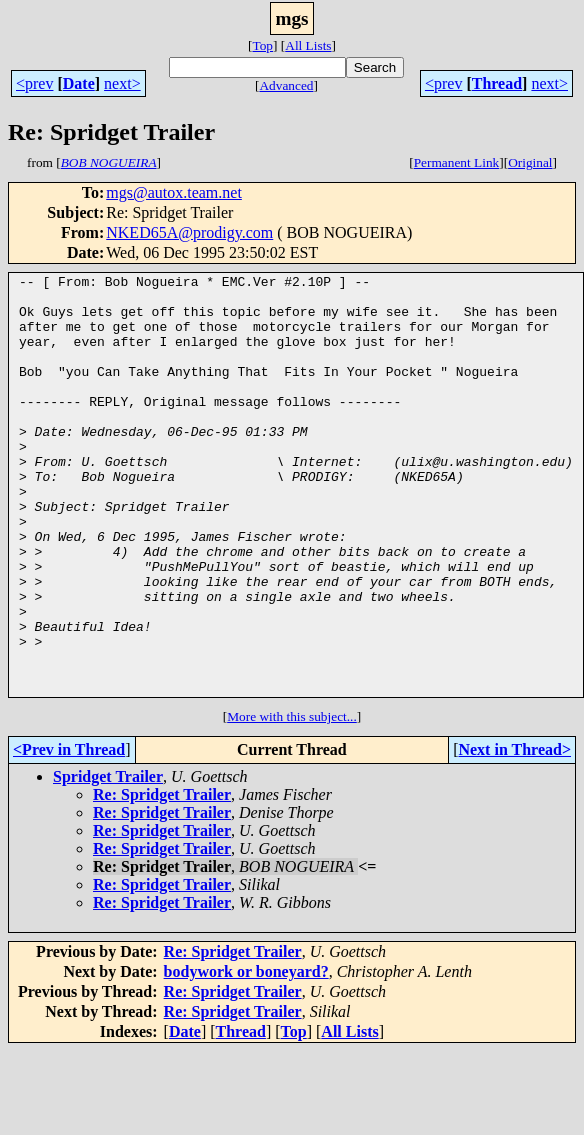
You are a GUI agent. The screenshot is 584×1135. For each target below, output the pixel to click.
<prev (34, 83)
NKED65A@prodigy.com (189, 232)
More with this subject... (292, 800)
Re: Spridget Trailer (162, 878)
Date (79, 83)
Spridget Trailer (108, 860)
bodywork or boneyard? (246, 1055)
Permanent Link (457, 162)
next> (122, 83)
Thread (497, 83)
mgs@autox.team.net (174, 192)
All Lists (308, 45)
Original (530, 162)
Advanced (286, 85)
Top (262, 45)
